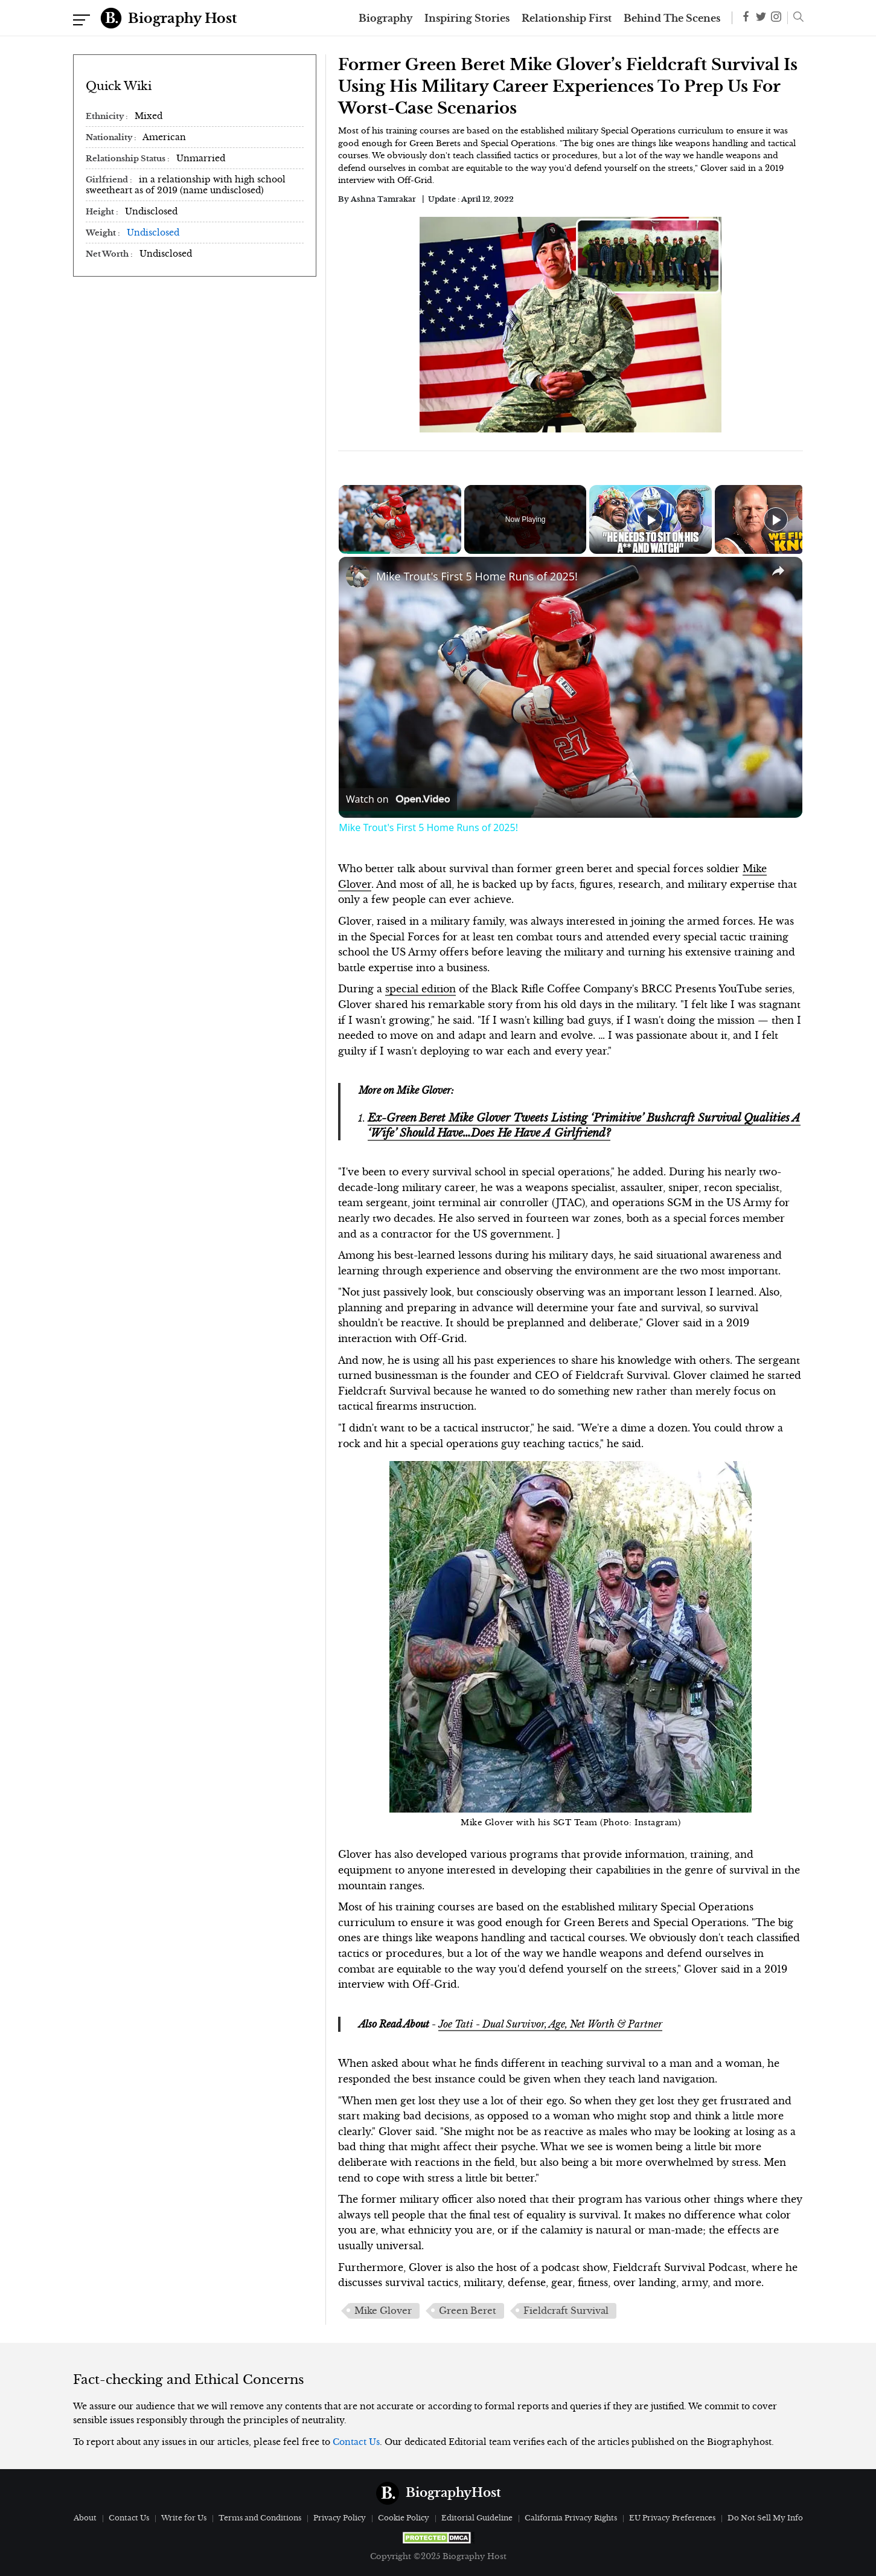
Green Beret (467, 2310)
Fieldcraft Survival (566, 2310)
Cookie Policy (403, 2517)
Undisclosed (153, 232)
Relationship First (567, 18)
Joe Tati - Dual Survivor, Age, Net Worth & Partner (550, 2024)
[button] (795, 18)
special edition (420, 989)
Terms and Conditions (260, 2517)
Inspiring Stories (467, 18)
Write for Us (183, 2517)
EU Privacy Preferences (672, 2517)
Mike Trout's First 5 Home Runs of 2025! (477, 576)
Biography (385, 18)
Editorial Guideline (477, 2517)
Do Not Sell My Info (765, 2517)
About (85, 2517)
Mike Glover (383, 2310)
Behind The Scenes (672, 18)
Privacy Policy (339, 2517)
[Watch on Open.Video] (398, 799)
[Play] (651, 519)
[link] (358, 576)
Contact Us (356, 2441)
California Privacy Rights (571, 2517)
